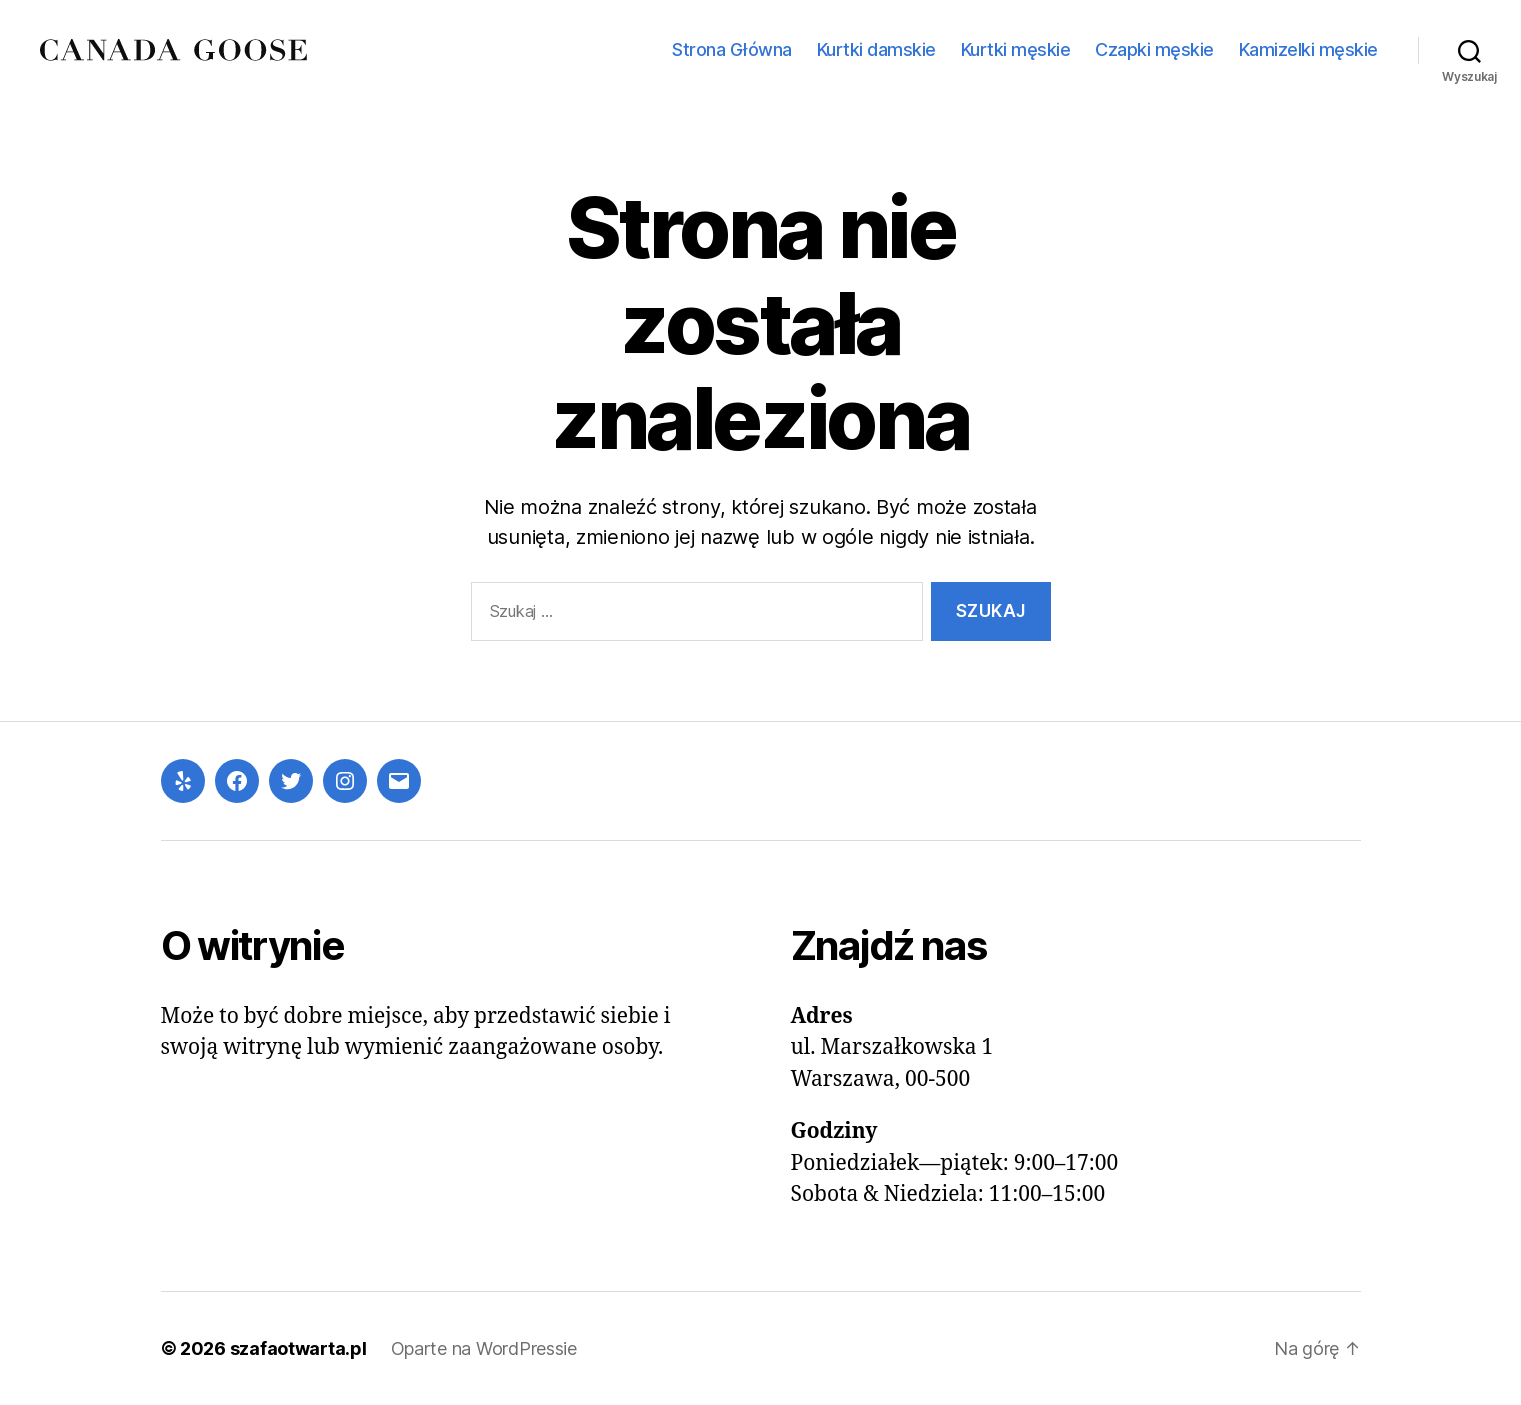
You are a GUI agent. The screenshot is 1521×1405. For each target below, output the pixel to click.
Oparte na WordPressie (484, 1348)
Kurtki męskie (1016, 49)
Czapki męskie (1154, 49)
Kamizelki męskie (1308, 49)
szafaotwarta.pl (298, 1348)
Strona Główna (732, 49)
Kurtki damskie (876, 49)
